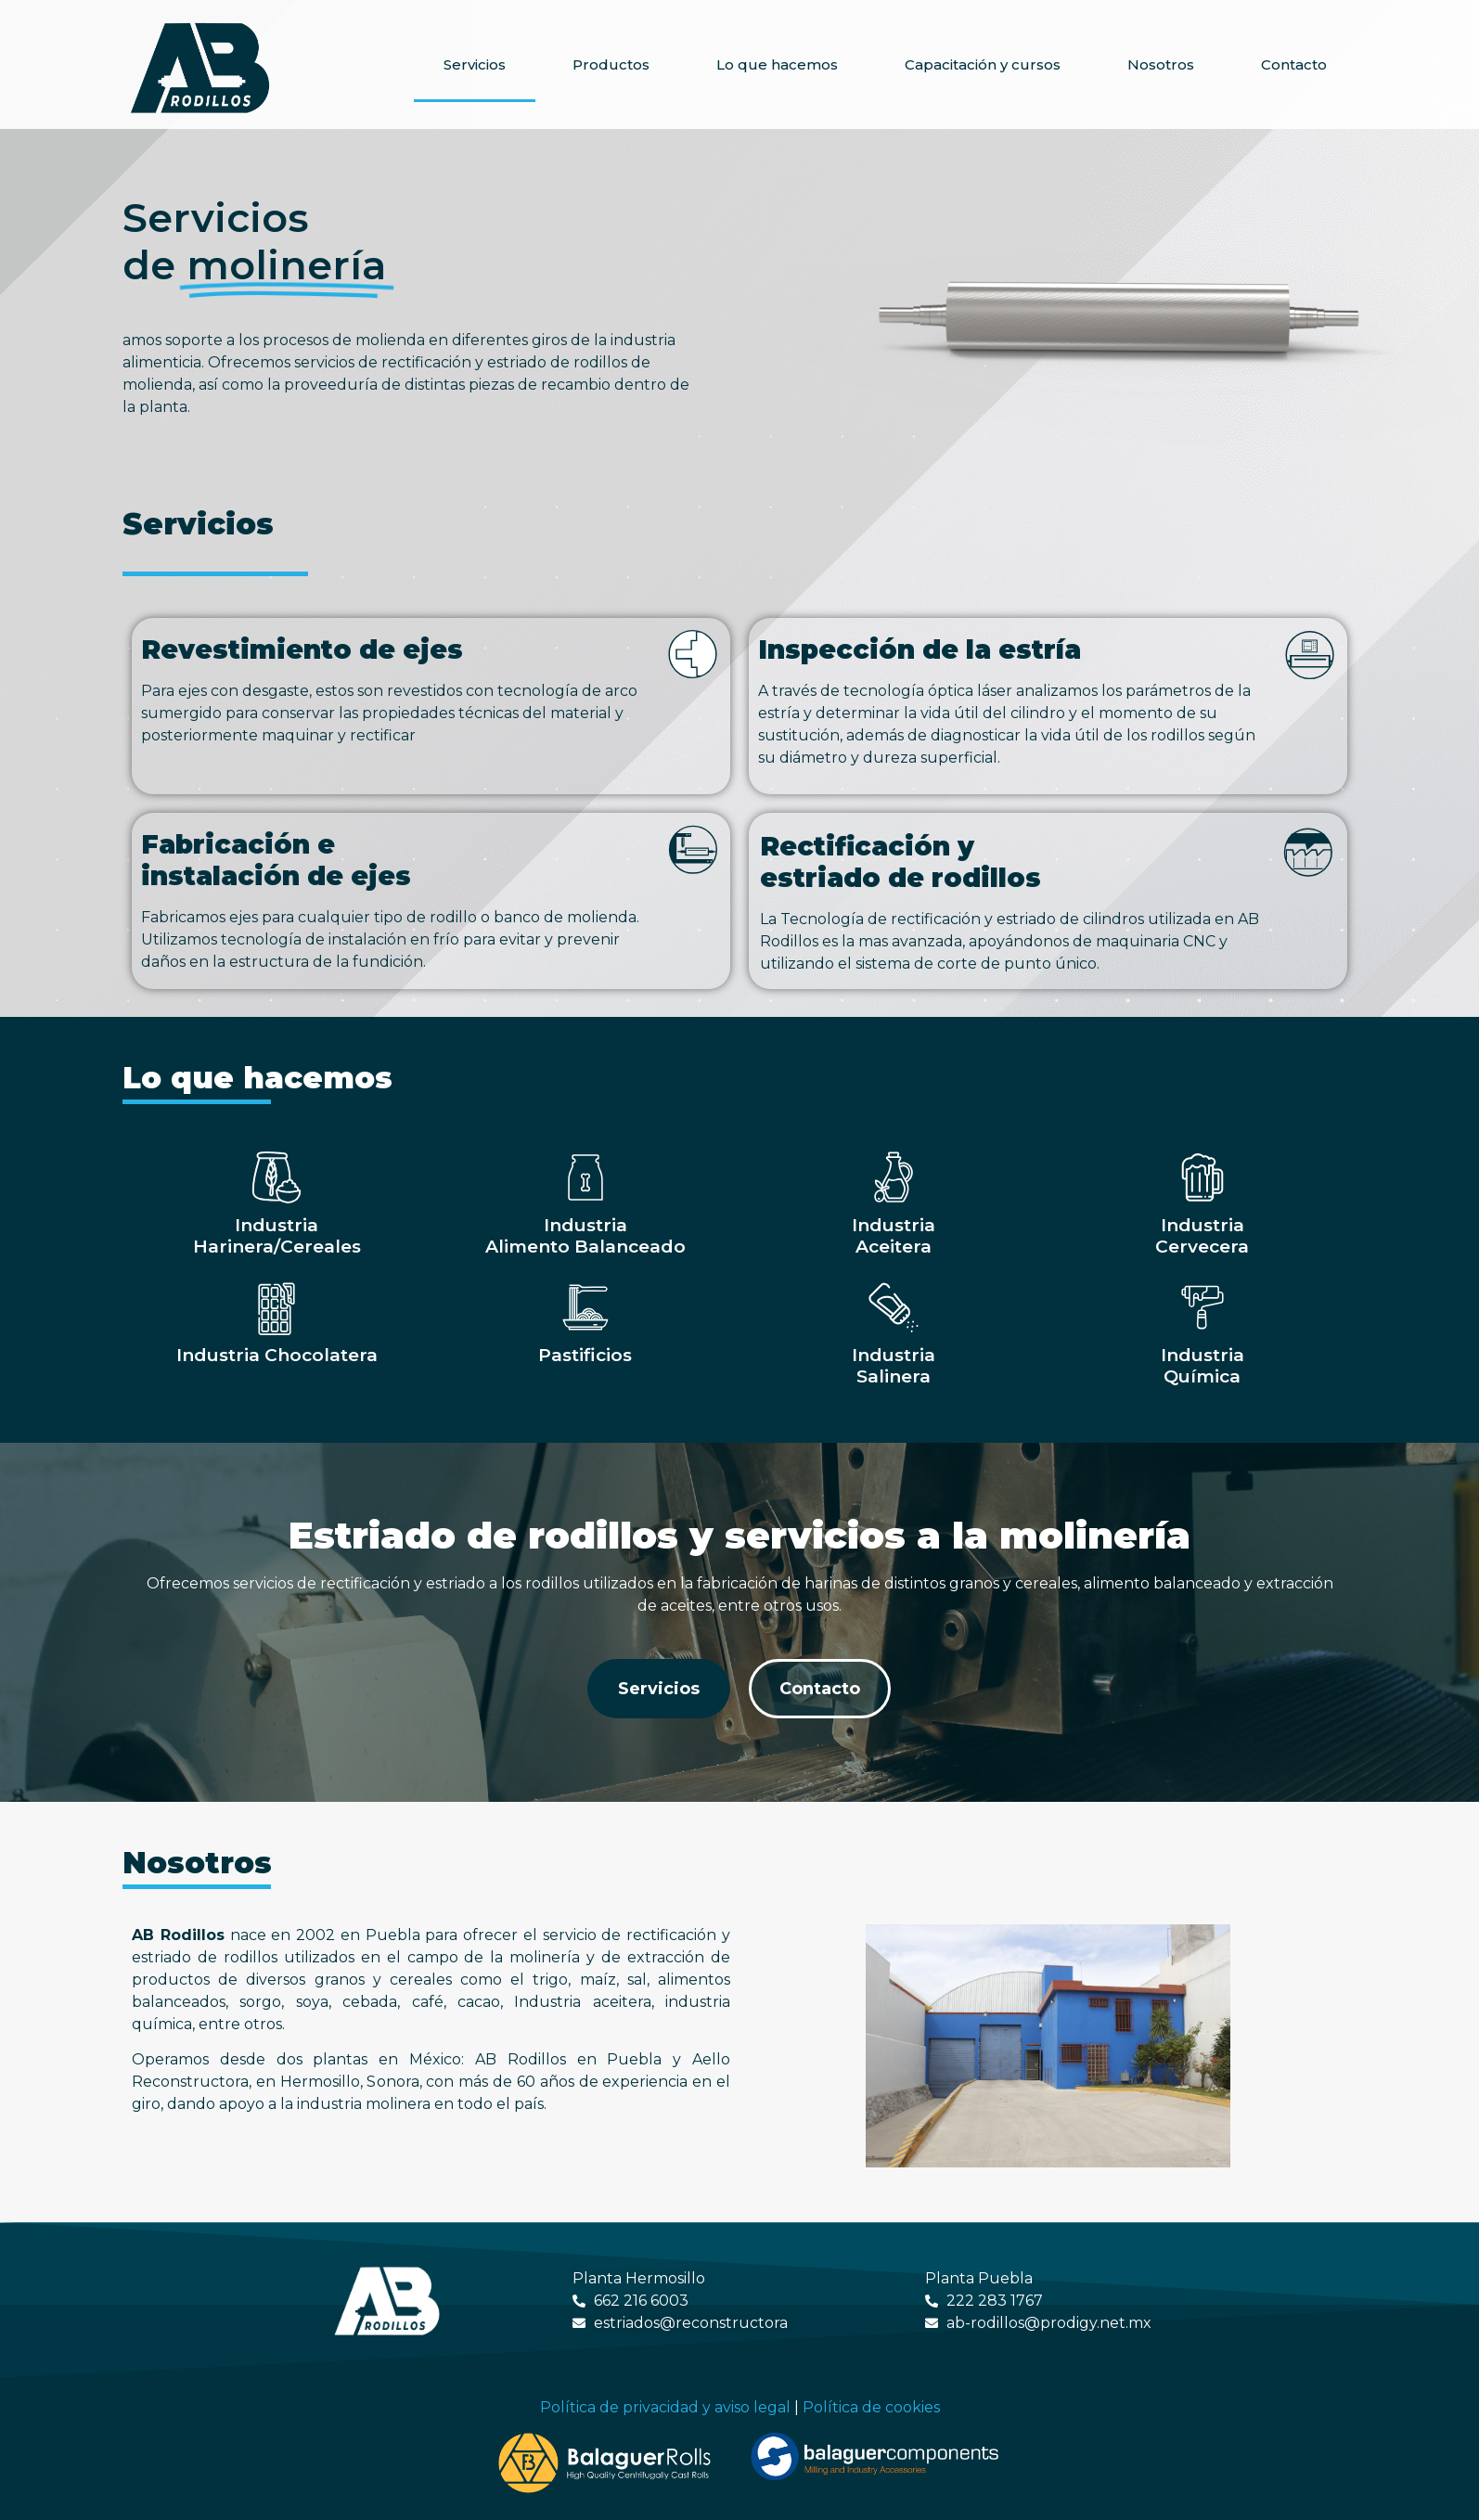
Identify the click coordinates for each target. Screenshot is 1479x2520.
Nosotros (1160, 64)
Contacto (1294, 64)
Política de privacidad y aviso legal (665, 2407)
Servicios (475, 64)
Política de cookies (871, 2407)
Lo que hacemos (777, 64)
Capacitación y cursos (983, 64)
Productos (610, 64)
